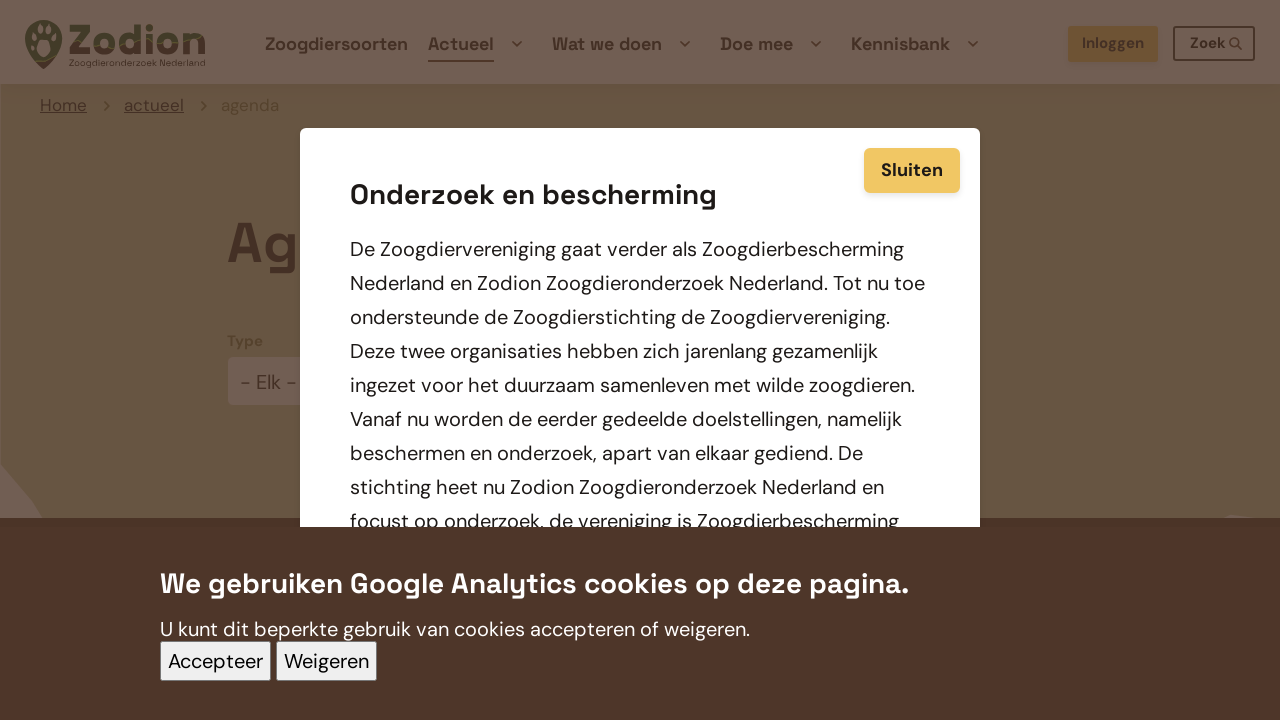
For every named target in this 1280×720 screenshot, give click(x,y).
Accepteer (215, 682)
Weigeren (326, 682)
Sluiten (912, 168)
